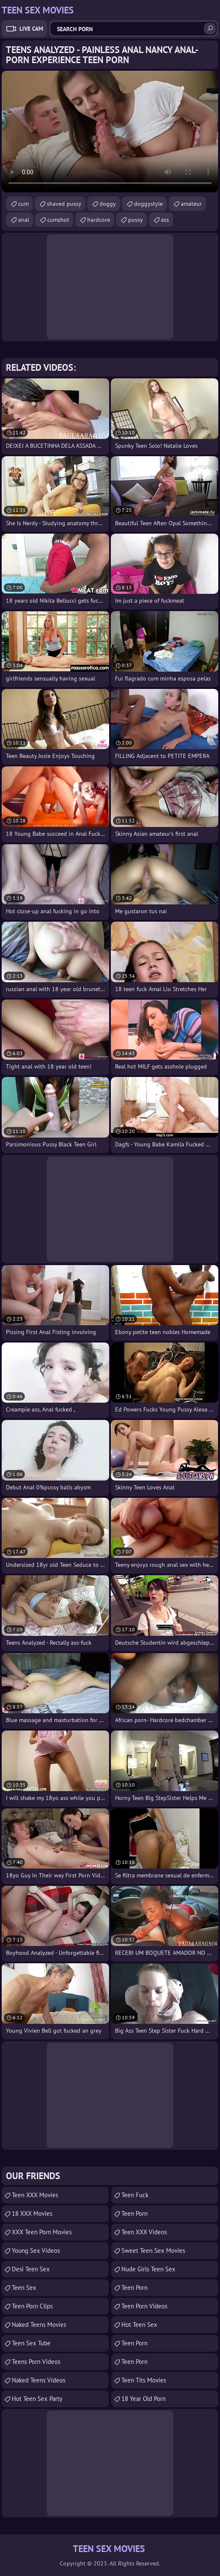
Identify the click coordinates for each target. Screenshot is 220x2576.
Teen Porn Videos (144, 2306)
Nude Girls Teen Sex (148, 2269)
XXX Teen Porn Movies (42, 2232)
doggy (107, 203)
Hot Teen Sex (139, 2325)
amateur (191, 203)
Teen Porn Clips (32, 2306)
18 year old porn (143, 2399)
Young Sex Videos (36, 2250)
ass (165, 219)
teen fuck (134, 2195)
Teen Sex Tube (31, 2343)
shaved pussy (64, 203)
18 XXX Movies (32, 2213)
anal (23, 219)
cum (23, 203)
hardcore (98, 219)
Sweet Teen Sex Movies (153, 2250)
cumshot (58, 219)
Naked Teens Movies (39, 2325)
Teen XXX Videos (144, 2232)
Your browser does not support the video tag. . (110, 131)
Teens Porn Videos (36, 2362)
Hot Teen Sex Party (37, 2399)
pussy (135, 219)
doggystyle (148, 203)
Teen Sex (24, 2288)
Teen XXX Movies (35, 2195)
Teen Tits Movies (143, 2380)
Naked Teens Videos (38, 2380)
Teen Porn (134, 2213)
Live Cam (31, 28)
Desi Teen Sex (31, 2269)
